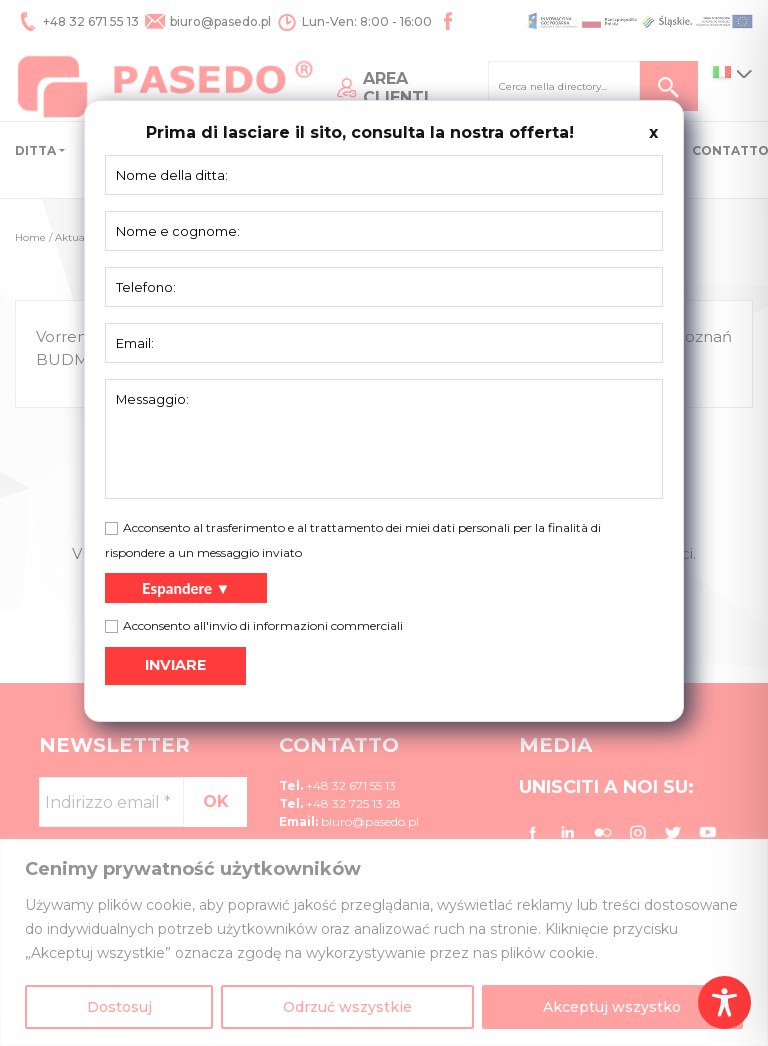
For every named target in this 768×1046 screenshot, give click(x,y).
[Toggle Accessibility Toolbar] (724, 1002)
